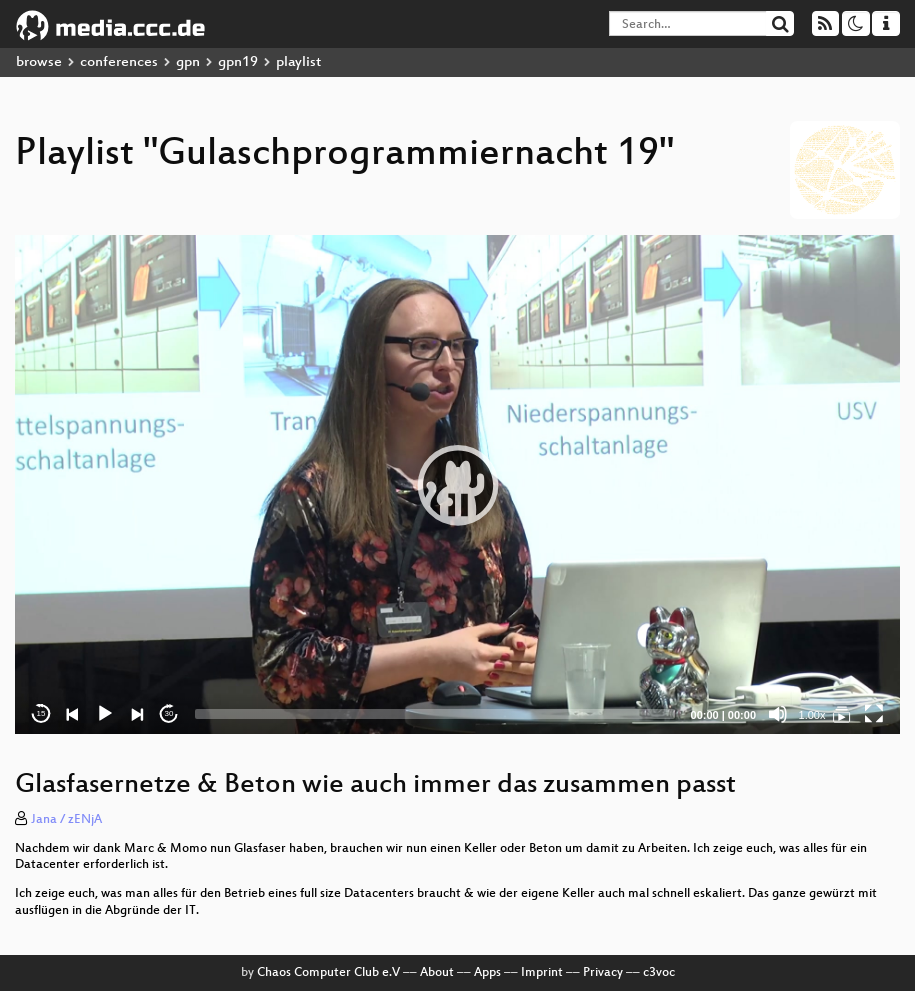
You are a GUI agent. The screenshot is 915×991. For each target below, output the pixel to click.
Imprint (542, 973)
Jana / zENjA (66, 820)
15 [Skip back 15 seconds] (41, 713)
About (437, 973)
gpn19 (238, 62)
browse (39, 62)
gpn (188, 62)
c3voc (659, 973)
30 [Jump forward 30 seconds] (169, 713)
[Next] (137, 714)
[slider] (435, 714)
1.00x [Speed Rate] (812, 715)
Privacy (603, 973)
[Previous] (73, 714)
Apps (487, 973)
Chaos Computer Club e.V (328, 973)
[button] (458, 485)
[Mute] (778, 714)
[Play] (105, 714)
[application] (457, 484)
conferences (119, 62)
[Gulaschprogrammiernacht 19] (842, 714)
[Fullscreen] (874, 714)
